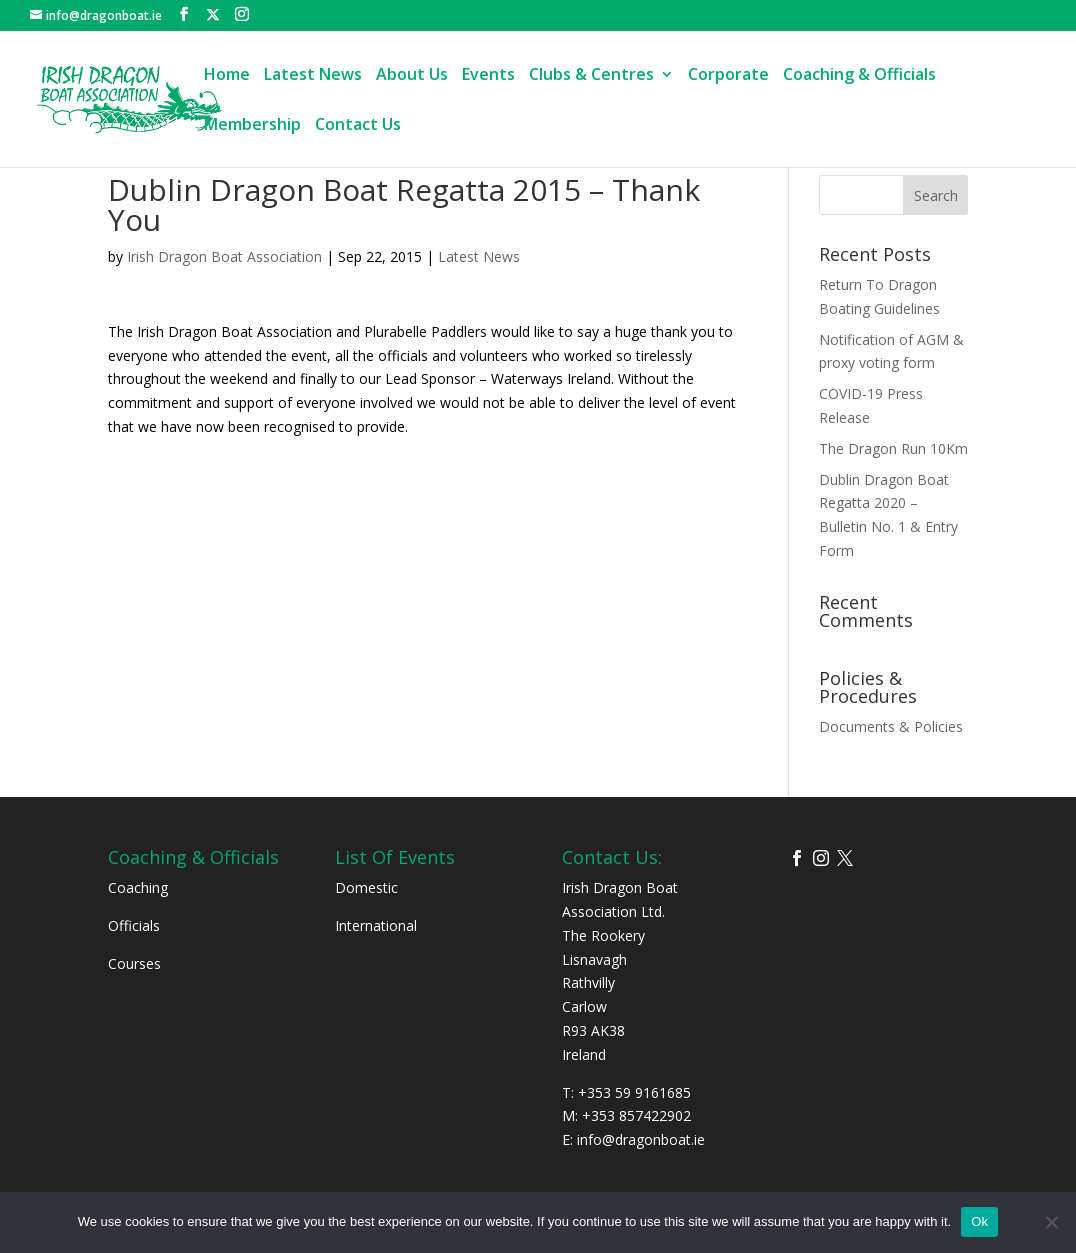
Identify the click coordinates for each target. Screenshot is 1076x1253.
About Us (412, 76)
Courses (134, 963)
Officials (134, 925)
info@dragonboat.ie (641, 1139)
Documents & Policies (891, 726)
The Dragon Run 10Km (893, 448)
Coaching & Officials (859, 76)
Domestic (366, 887)
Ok (979, 1221)
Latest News (313, 76)
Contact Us (358, 126)
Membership (252, 126)
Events (488, 76)
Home (227, 76)
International (376, 925)
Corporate (728, 76)
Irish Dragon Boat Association (224, 256)
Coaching (138, 887)
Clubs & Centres (591, 76)
